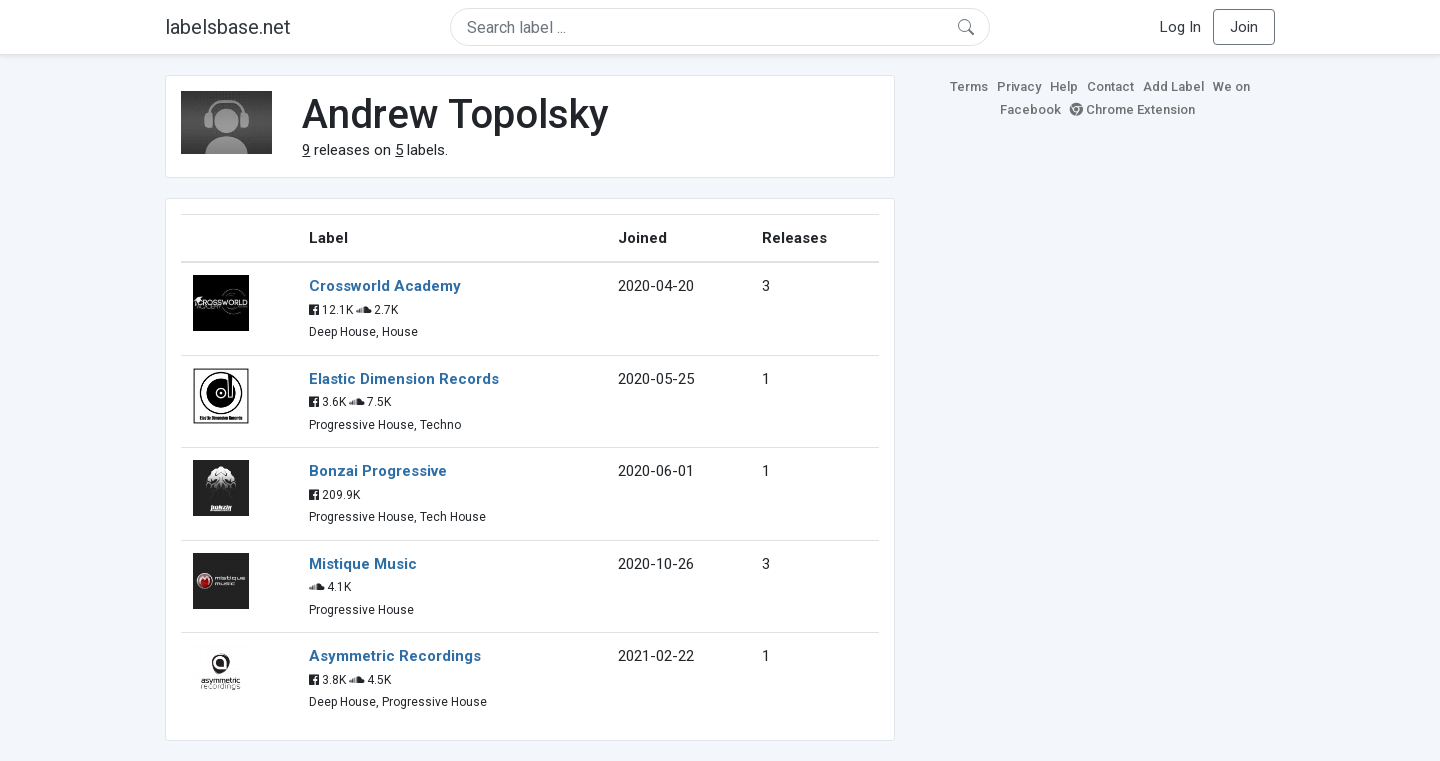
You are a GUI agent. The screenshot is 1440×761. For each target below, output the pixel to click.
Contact (1110, 86)
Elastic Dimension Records (404, 379)
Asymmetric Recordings (395, 656)
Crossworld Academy (385, 286)
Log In (1180, 27)
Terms (969, 86)
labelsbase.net (228, 27)
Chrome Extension (1132, 109)
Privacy (1019, 86)
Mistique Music (363, 564)
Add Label (1173, 86)
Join (1244, 27)
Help (1064, 86)
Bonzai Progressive (378, 471)
